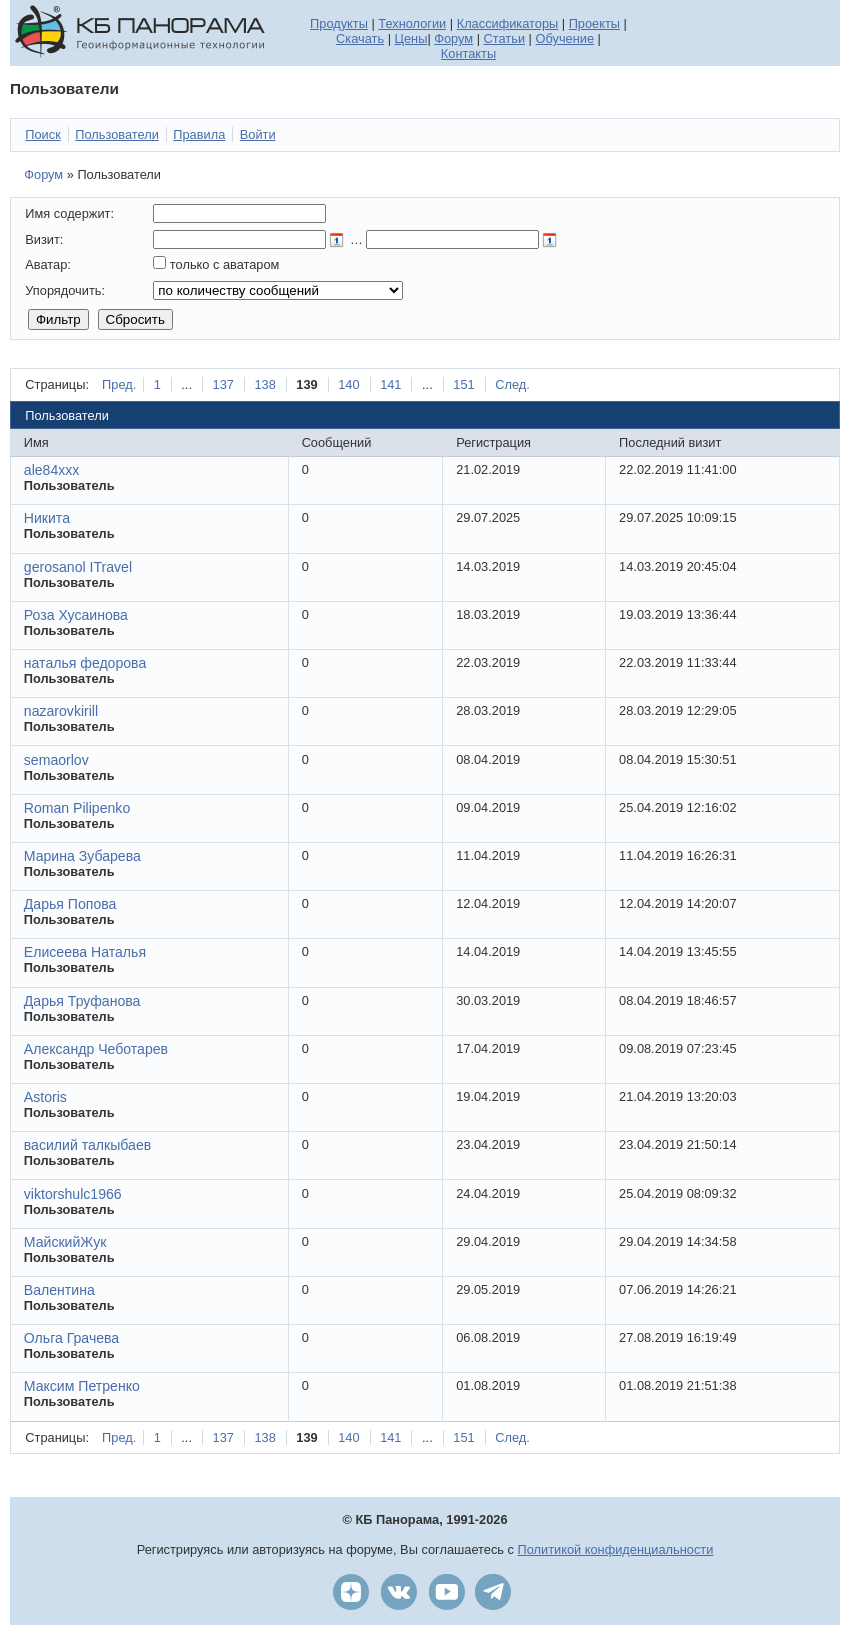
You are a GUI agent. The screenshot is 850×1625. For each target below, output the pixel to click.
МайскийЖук (65, 1242)
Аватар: (48, 264)
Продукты (339, 23)
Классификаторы (508, 23)
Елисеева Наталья (85, 952)
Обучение (565, 38)
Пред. (119, 384)
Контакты (468, 53)
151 (463, 384)
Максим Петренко (82, 1386)
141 (390, 384)
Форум (453, 38)
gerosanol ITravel (78, 567)
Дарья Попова (70, 904)
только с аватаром (225, 264)
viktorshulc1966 (73, 1194)
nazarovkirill (61, 711)
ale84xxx (52, 470)
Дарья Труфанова (82, 1001)
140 (348, 384)
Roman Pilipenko (77, 808)
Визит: (44, 239)
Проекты (594, 23)
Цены (411, 38)
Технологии (412, 23)
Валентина (59, 1290)
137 (223, 384)
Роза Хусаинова (76, 615)
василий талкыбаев (87, 1145)
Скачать (360, 38)
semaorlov (56, 760)
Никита (47, 518)
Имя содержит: (69, 213)
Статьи (504, 38)
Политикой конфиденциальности (616, 1549)
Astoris (45, 1097)
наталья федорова (85, 663)
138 (264, 384)
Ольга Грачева (71, 1338)
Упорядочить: (65, 290)
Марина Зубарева (82, 856)
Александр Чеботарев (96, 1049)
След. (512, 384)
